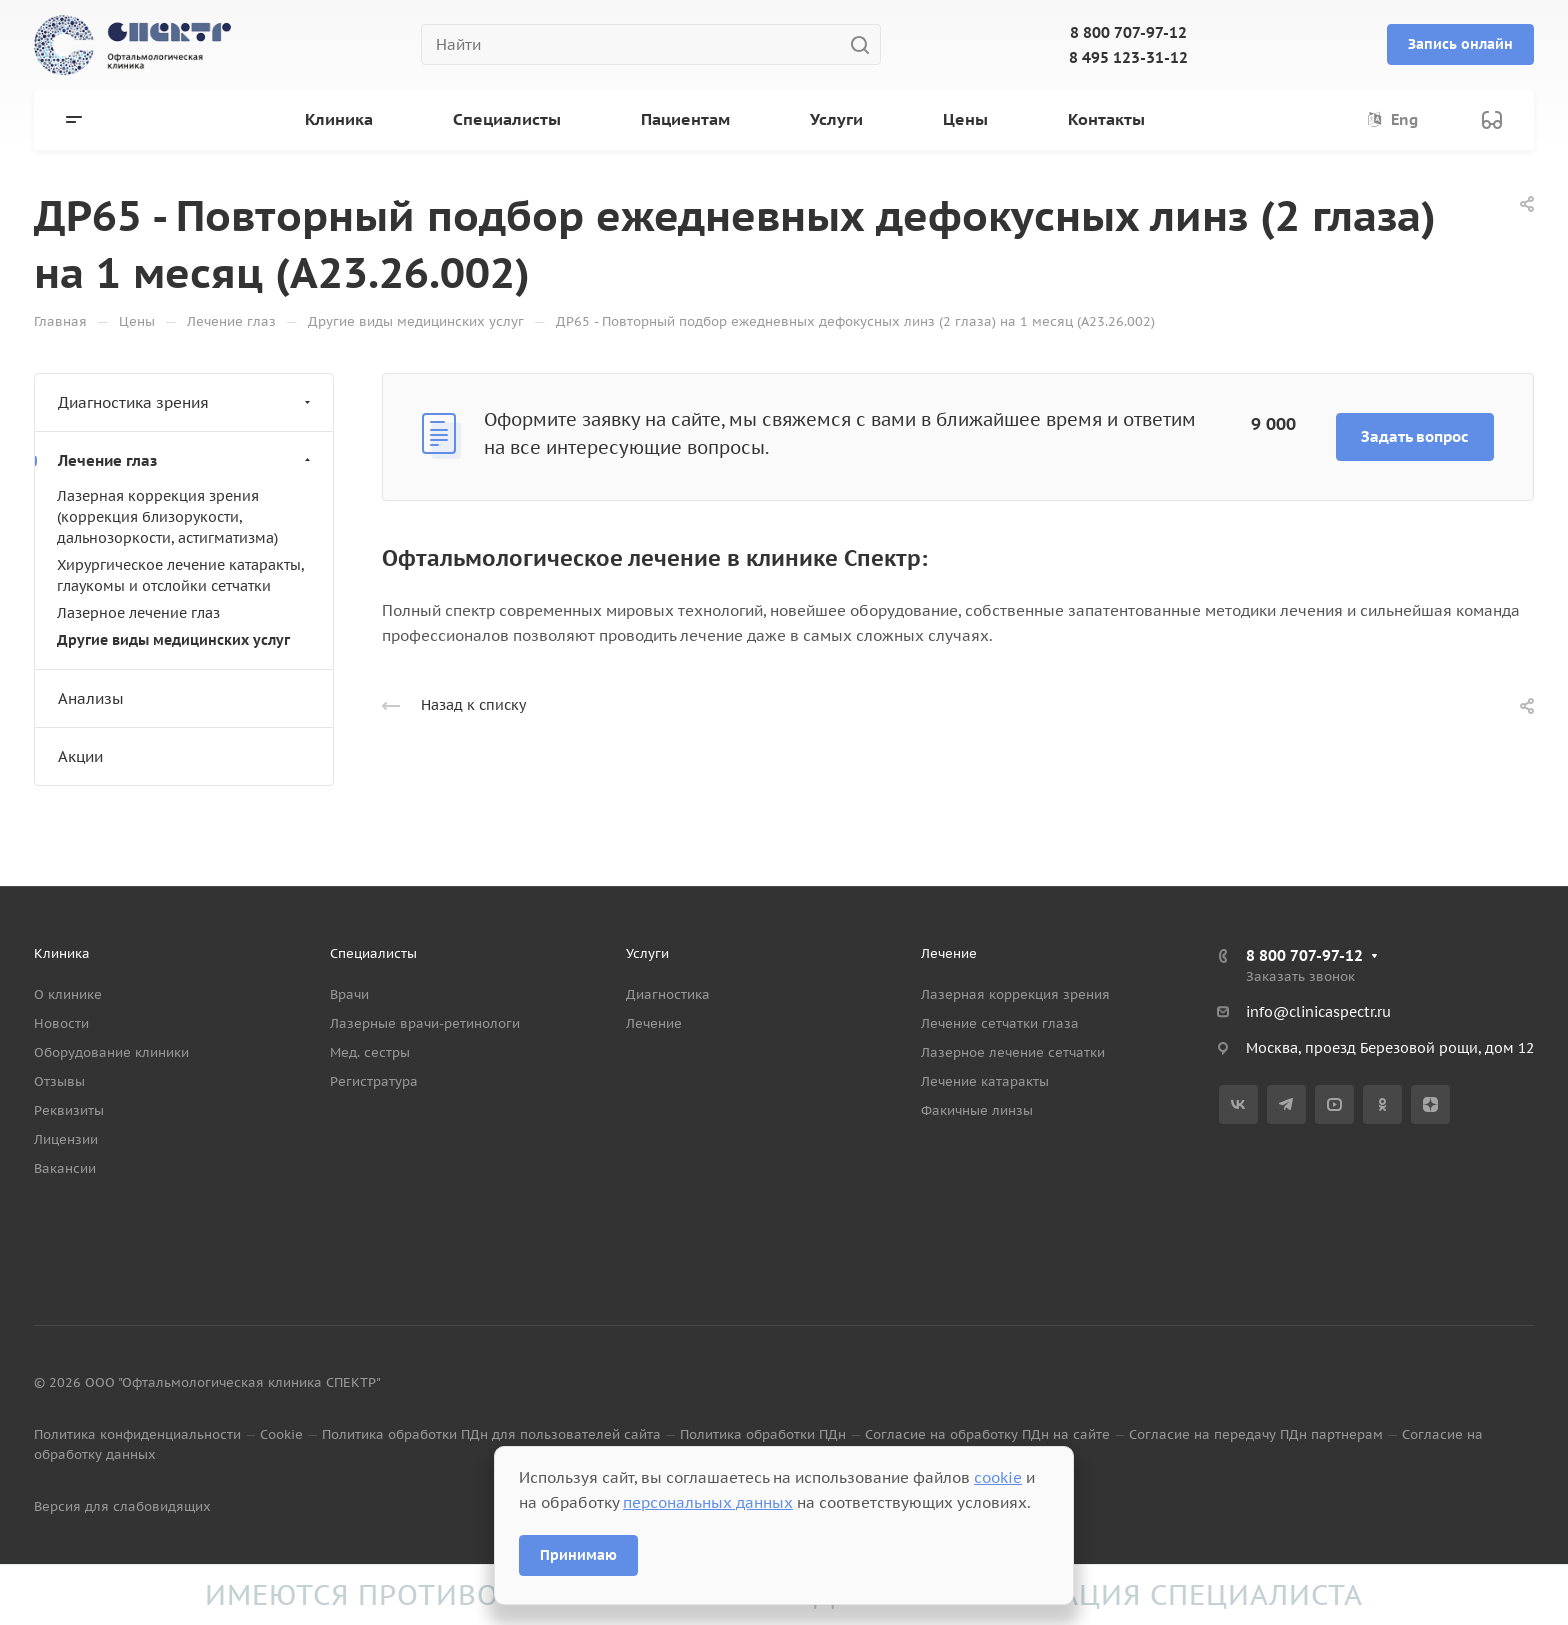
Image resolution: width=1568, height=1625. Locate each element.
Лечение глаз (186, 460)
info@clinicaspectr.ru (1318, 1012)
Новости (61, 1023)
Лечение (654, 1023)
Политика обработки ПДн (763, 1434)
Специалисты (373, 953)
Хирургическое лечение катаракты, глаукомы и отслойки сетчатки (180, 575)
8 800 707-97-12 (1128, 32)
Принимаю (578, 1555)
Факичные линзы (977, 1110)
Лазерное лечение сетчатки (1013, 1052)
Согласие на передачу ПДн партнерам (1256, 1434)
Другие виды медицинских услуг (173, 640)
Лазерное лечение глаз (138, 613)
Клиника (62, 953)
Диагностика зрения (186, 402)
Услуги (647, 953)
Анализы (91, 698)
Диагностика (668, 994)
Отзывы (59, 1081)
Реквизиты (69, 1110)
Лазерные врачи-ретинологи (425, 1023)
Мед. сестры (370, 1052)
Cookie (281, 1434)
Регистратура (374, 1081)
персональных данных (708, 1502)
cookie (998, 1477)
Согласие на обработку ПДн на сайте (987, 1434)
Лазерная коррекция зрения (1015, 994)
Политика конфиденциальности (137, 1434)
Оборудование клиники (111, 1052)
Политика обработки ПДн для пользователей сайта (491, 1434)
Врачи (349, 994)
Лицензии (66, 1139)
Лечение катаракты (985, 1081)
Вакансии (65, 1168)
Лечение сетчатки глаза (1000, 1023)
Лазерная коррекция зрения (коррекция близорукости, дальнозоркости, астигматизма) (167, 517)
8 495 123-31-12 (1128, 57)
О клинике (68, 994)
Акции (80, 756)
